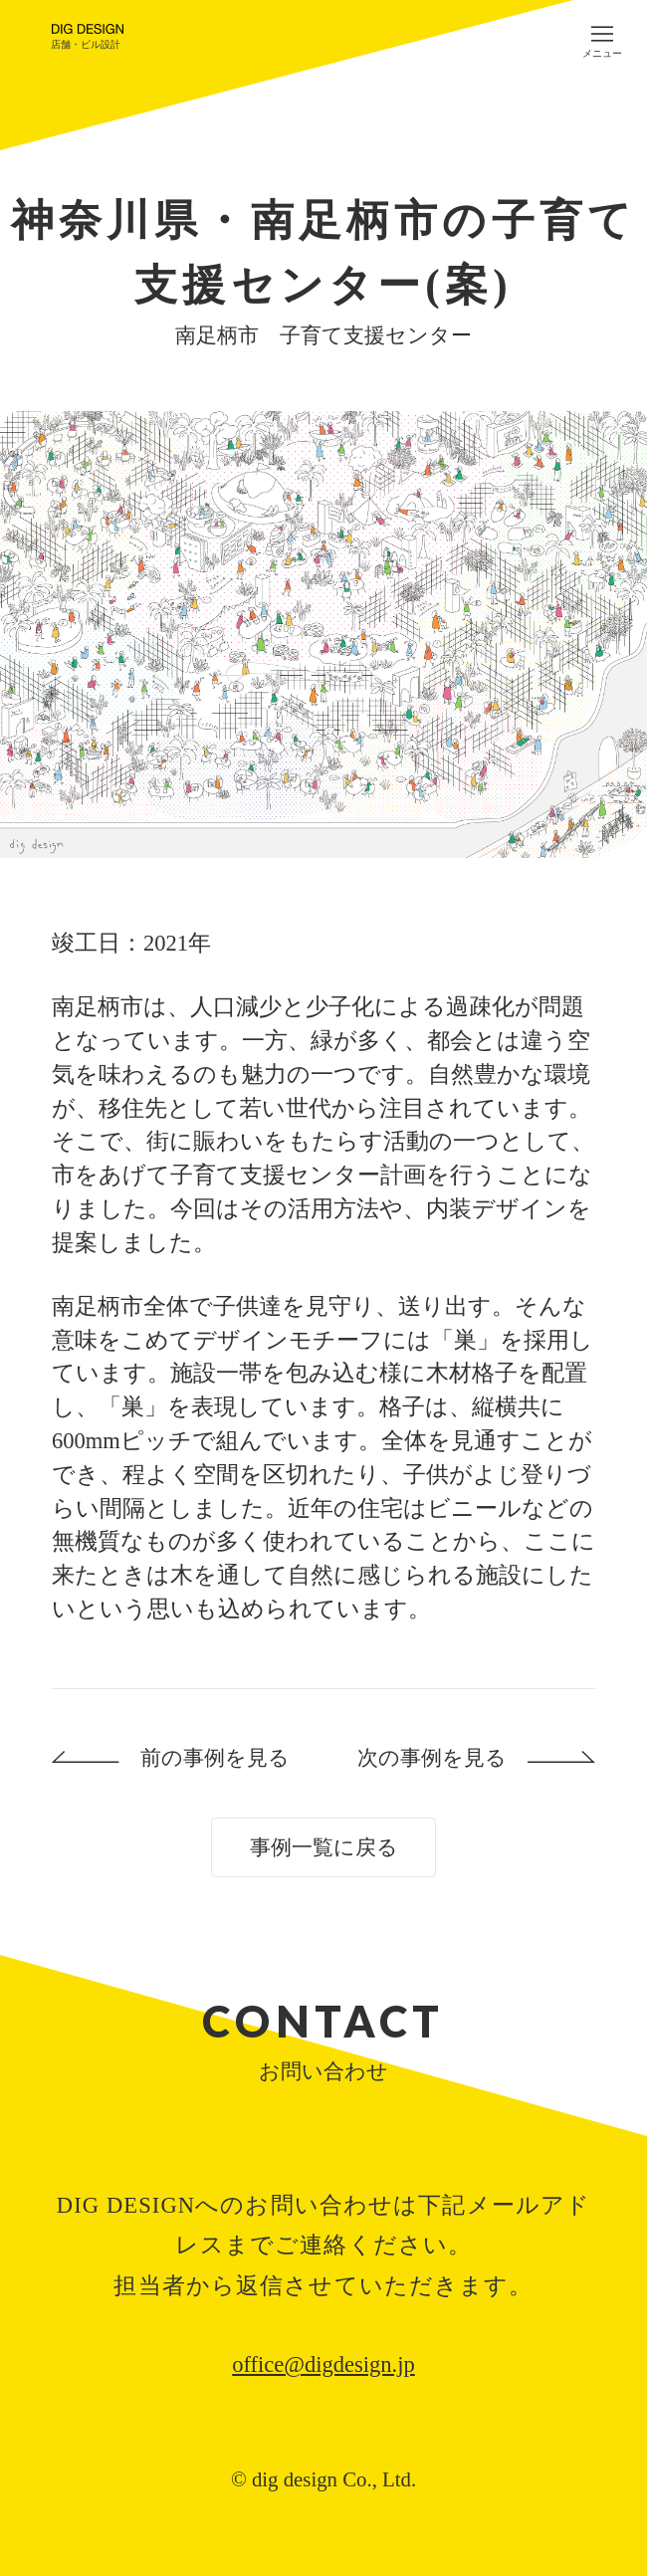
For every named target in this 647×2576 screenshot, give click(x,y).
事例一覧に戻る (324, 1846)
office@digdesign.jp (323, 2364)
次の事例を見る (432, 1757)
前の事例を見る (215, 1757)
